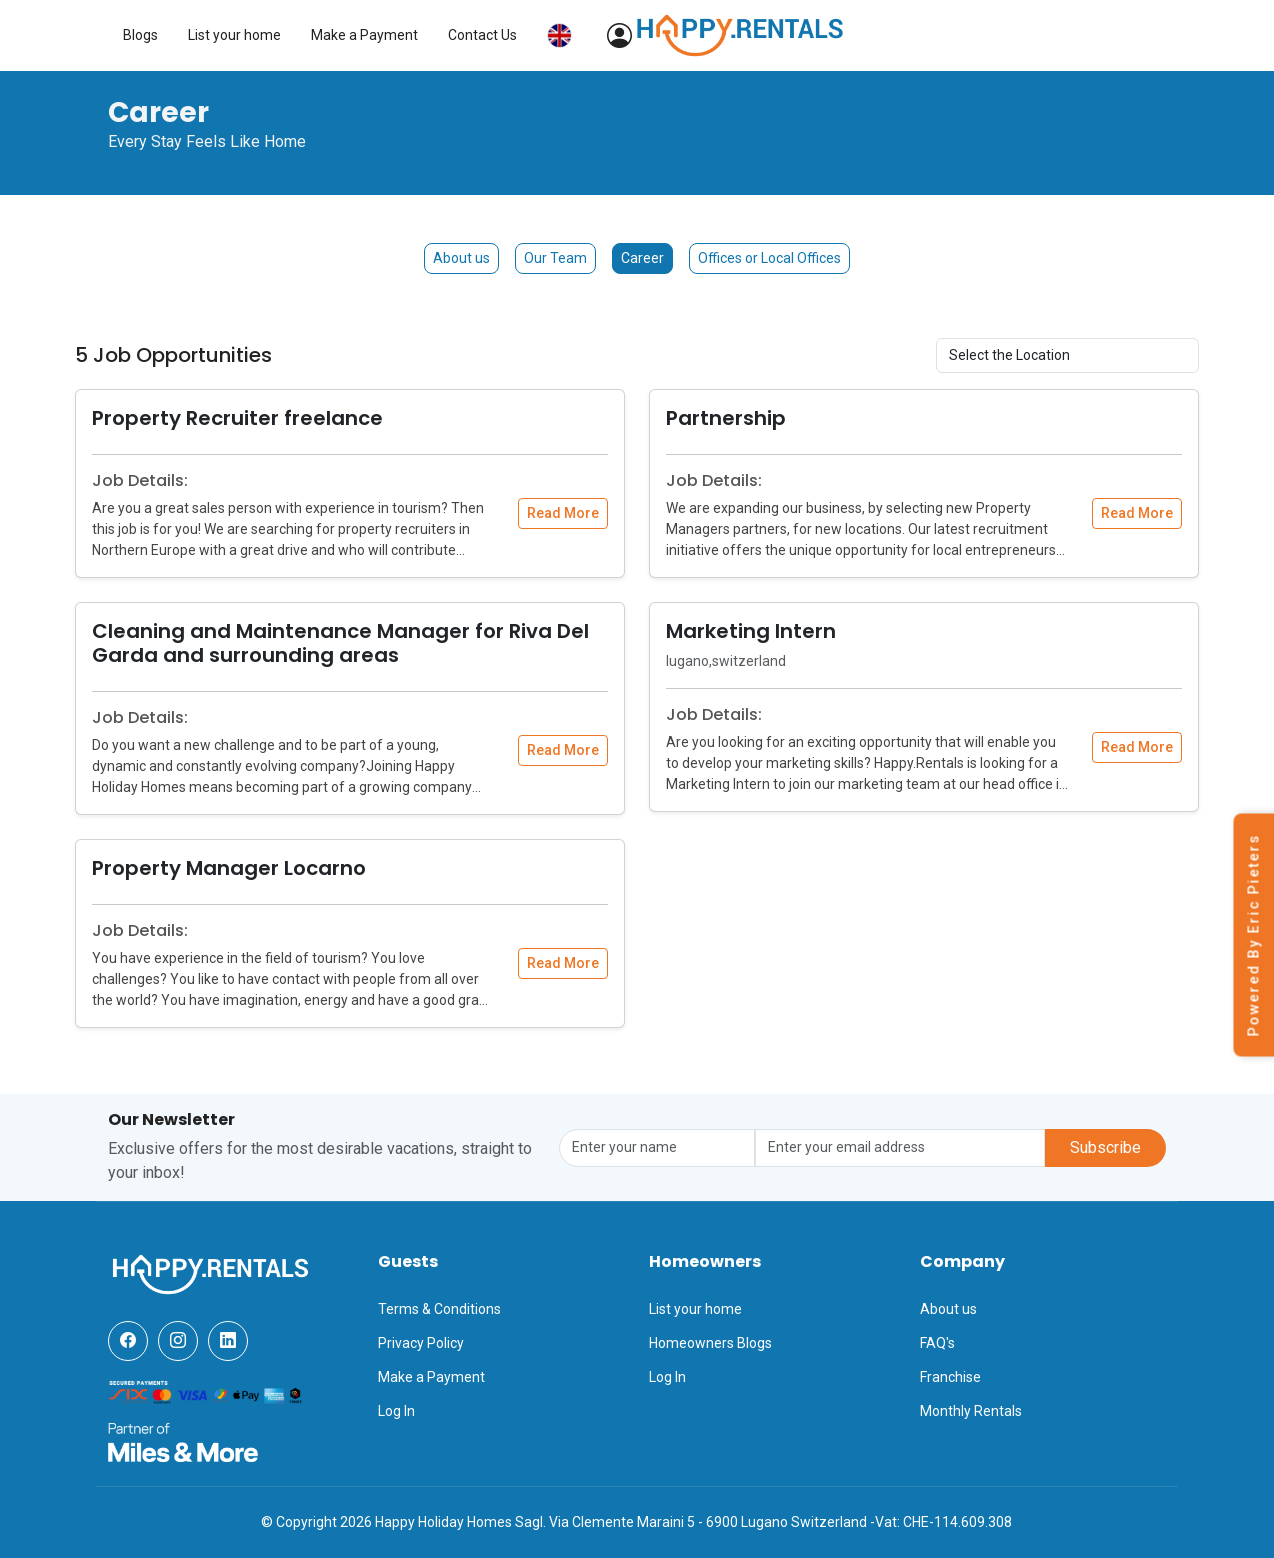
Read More (563, 513)
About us (461, 258)
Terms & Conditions (439, 1309)
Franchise (950, 1377)
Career (642, 258)
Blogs (674, 35)
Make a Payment (898, 35)
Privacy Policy (421, 1343)
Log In (396, 1411)
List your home (768, 35)
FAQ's (937, 1343)
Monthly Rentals (971, 1411)
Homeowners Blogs (710, 1343)
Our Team (555, 258)
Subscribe (1105, 1147)
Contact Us (1016, 35)
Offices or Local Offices (769, 258)
